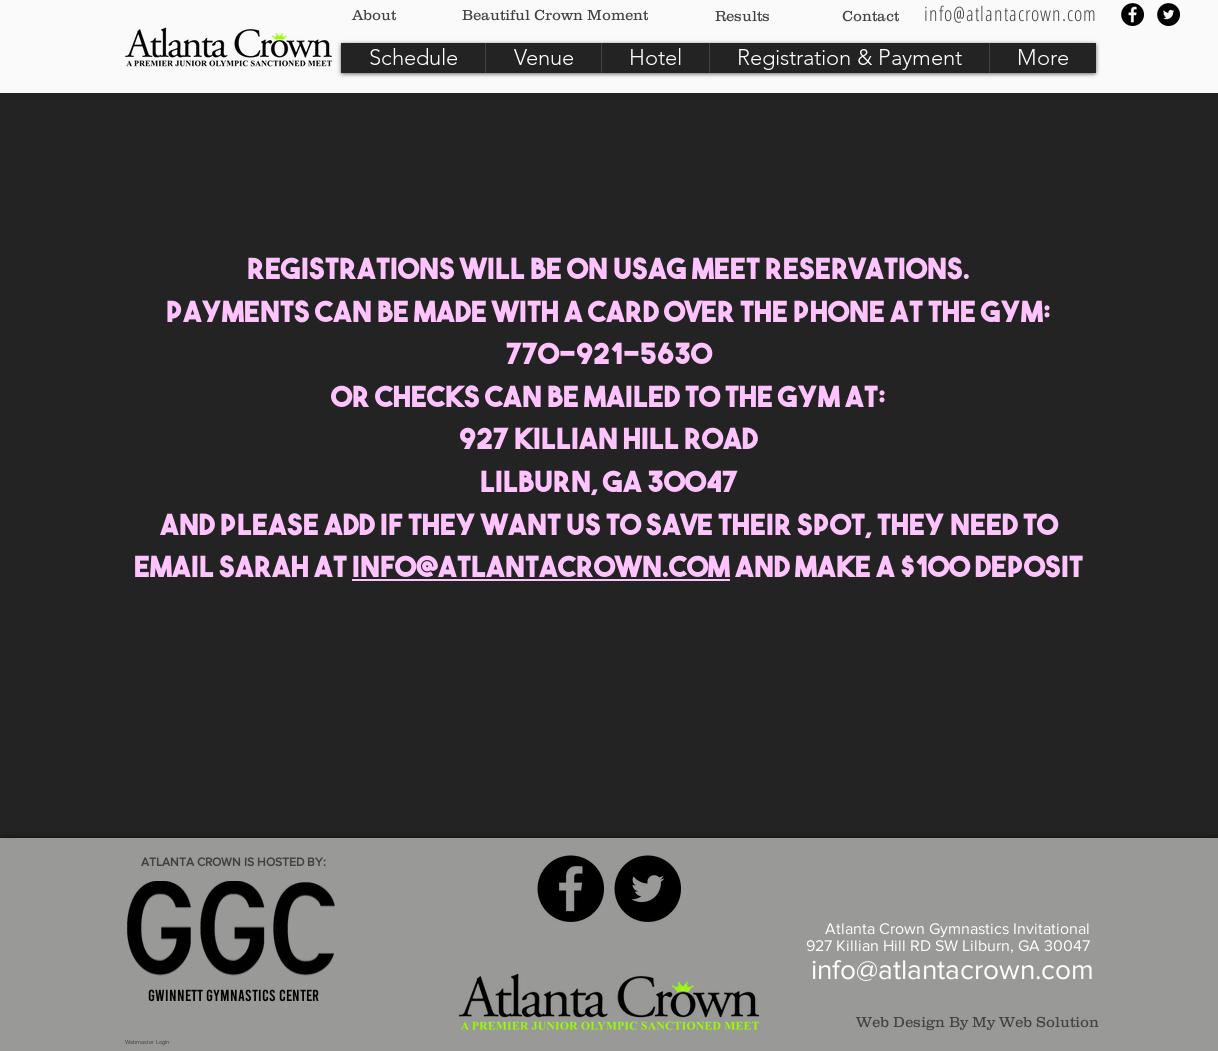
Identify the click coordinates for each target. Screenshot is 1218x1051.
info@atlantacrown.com (541, 569)
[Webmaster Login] (147, 1042)
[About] (374, 14)
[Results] (742, 15)
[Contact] (870, 15)
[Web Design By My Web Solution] (966, 1021)
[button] (1042, 58)
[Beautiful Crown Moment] (555, 14)
